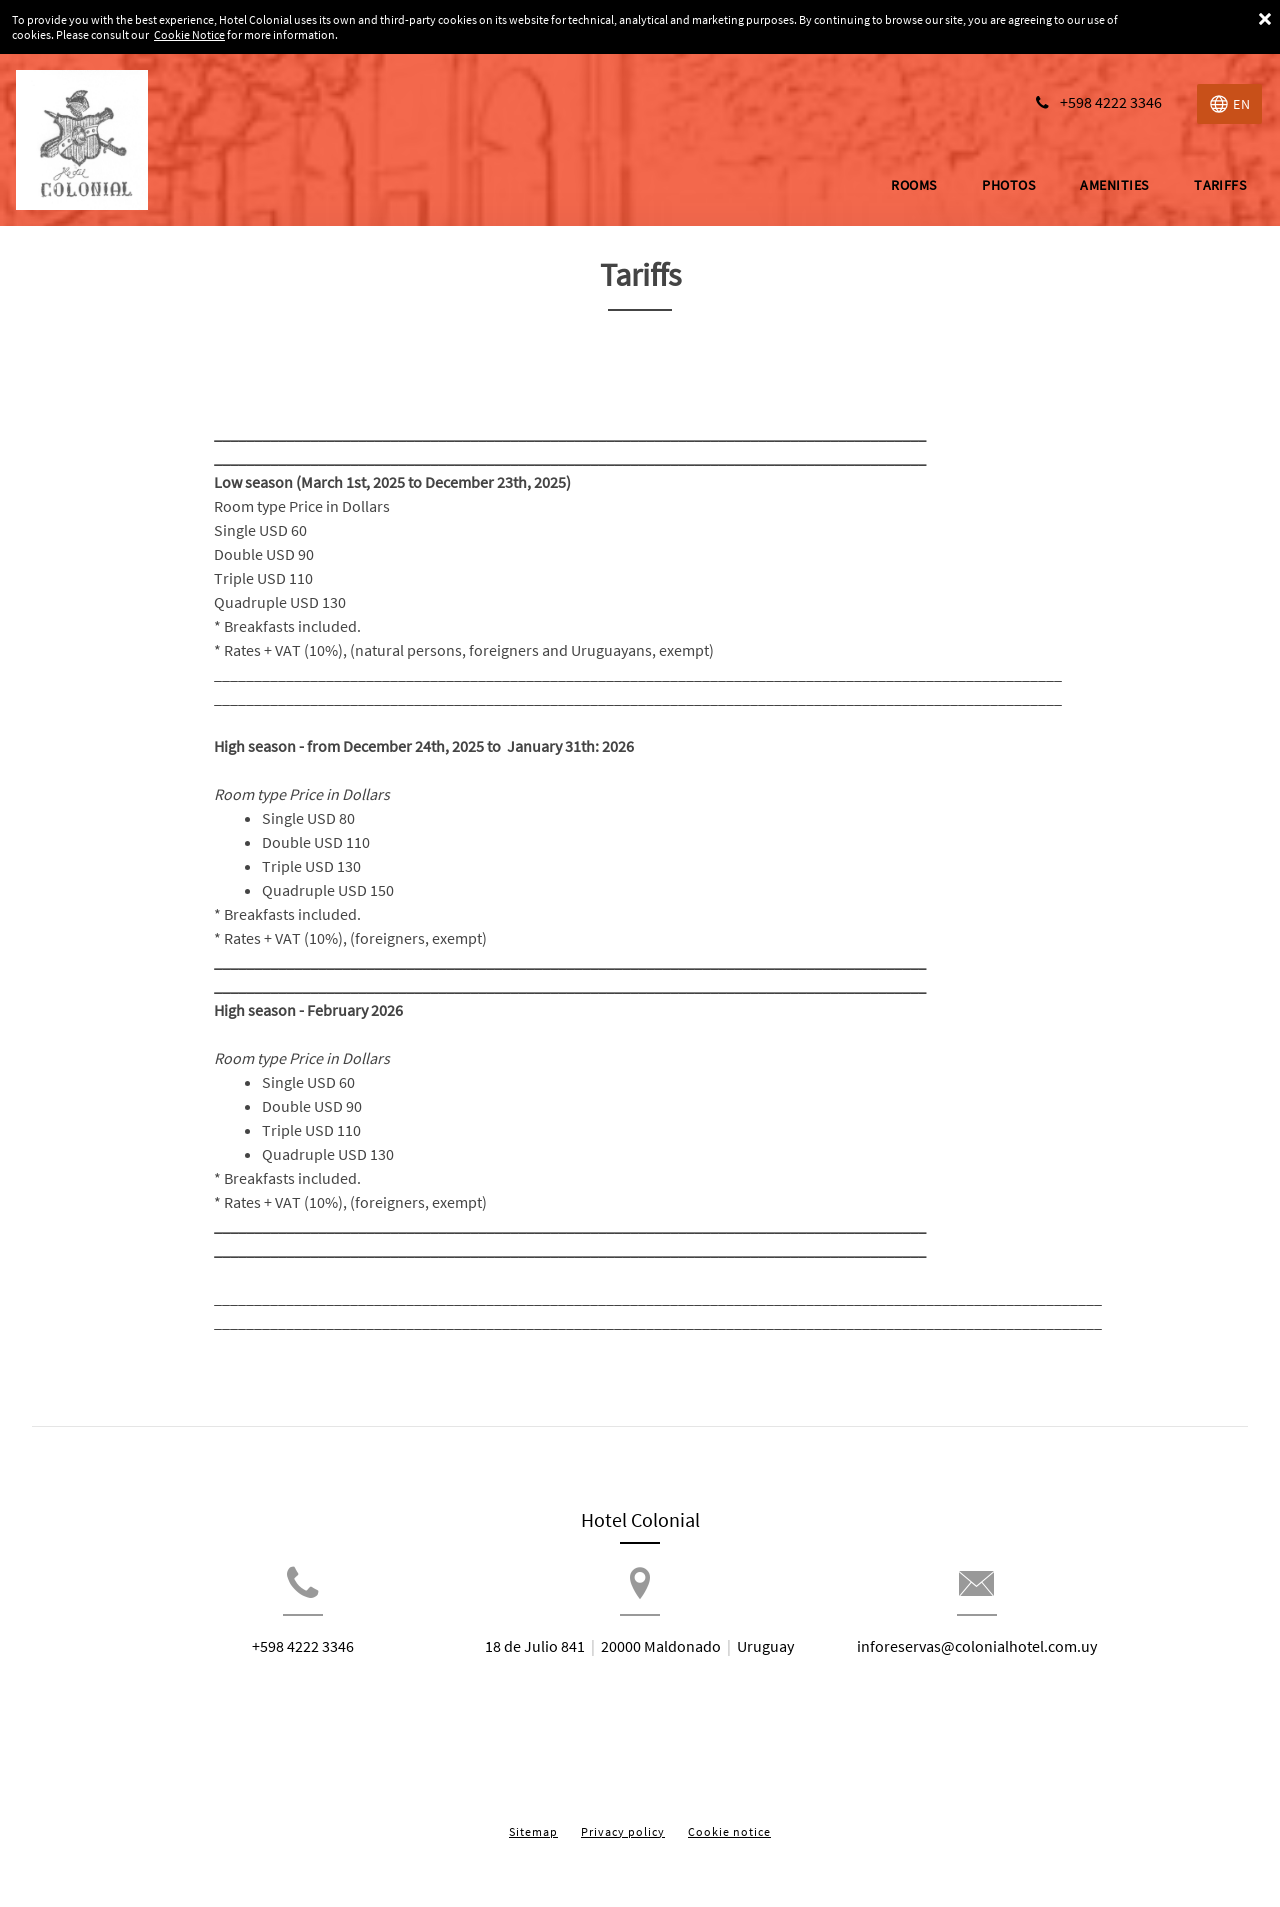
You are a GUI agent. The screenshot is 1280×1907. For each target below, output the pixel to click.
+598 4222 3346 (257, 1679)
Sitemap (533, 1815)
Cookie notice (729, 1815)
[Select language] (1229, 104)
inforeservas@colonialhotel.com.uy (1023, 1679)
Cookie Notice (189, 34)
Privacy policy (623, 1815)
